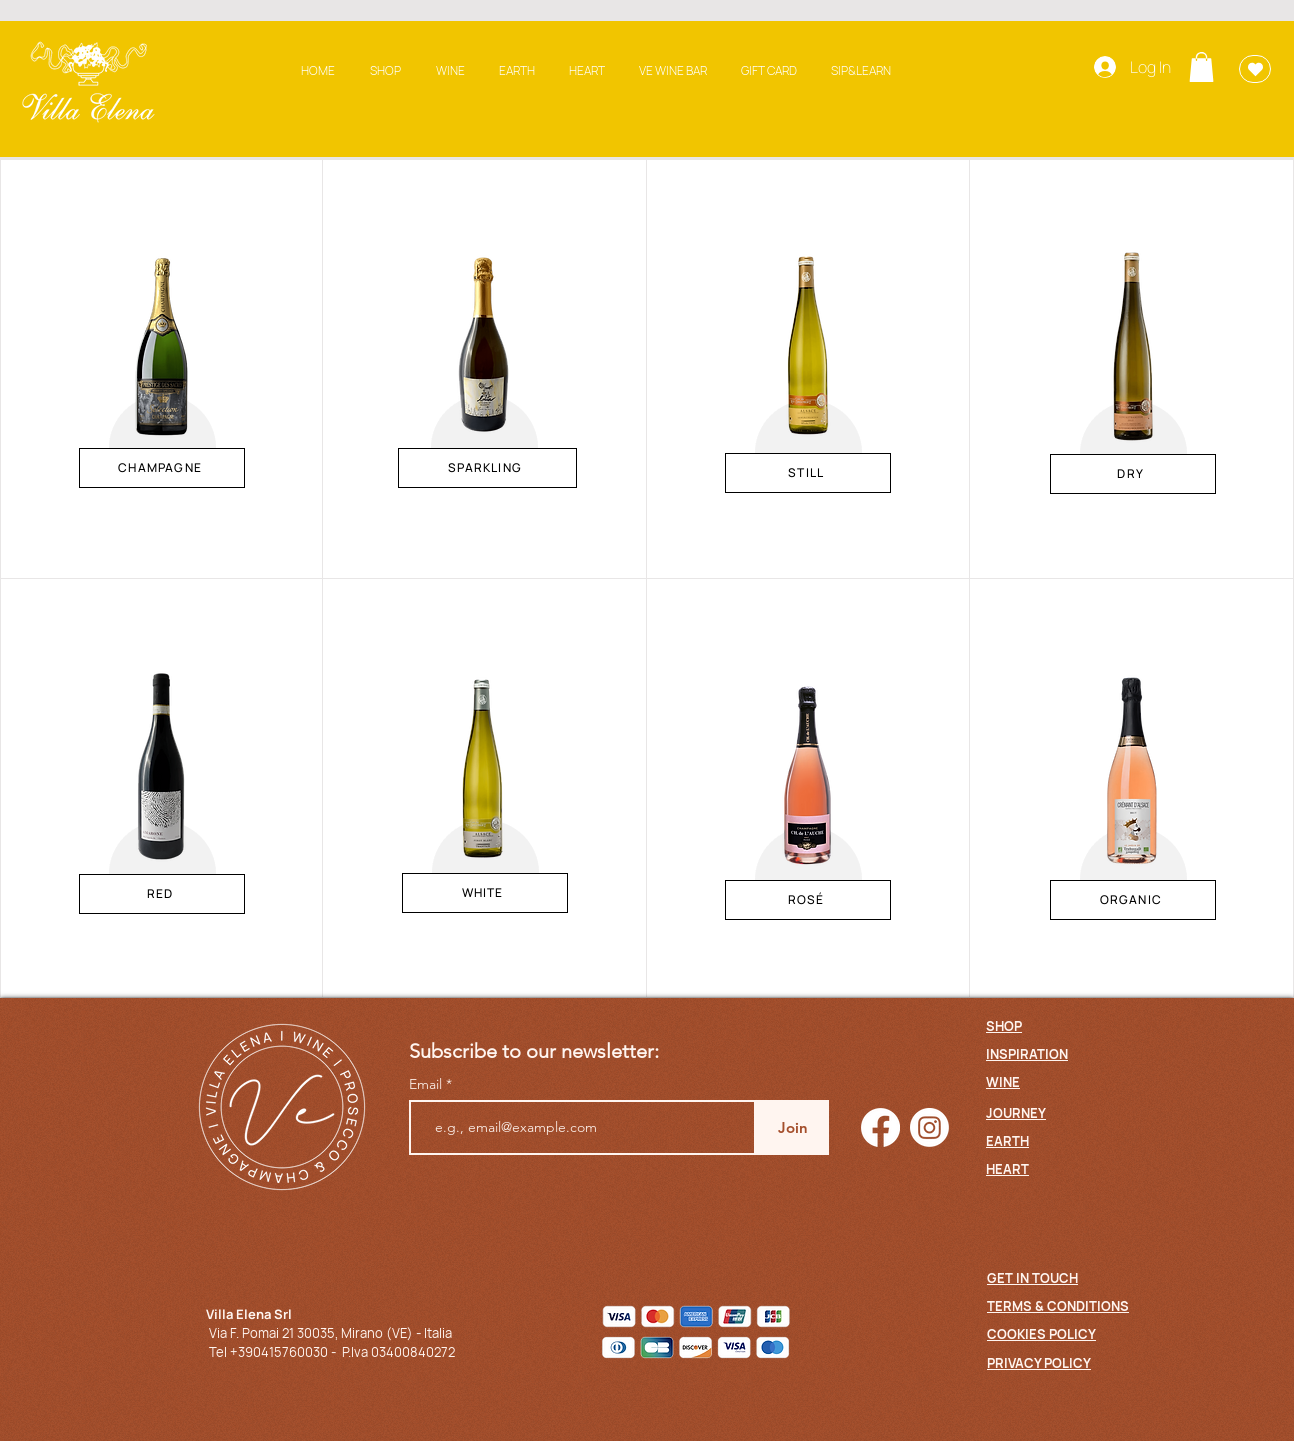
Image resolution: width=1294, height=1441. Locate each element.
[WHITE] (485, 893)
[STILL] (808, 473)
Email (427, 1084)
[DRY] (1133, 474)
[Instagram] (929, 1127)
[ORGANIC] (1133, 900)
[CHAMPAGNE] (162, 468)
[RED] (162, 894)
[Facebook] (880, 1127)
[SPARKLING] (487, 468)
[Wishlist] (1255, 69)
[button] (1201, 67)
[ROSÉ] (808, 900)
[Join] (792, 1127)
